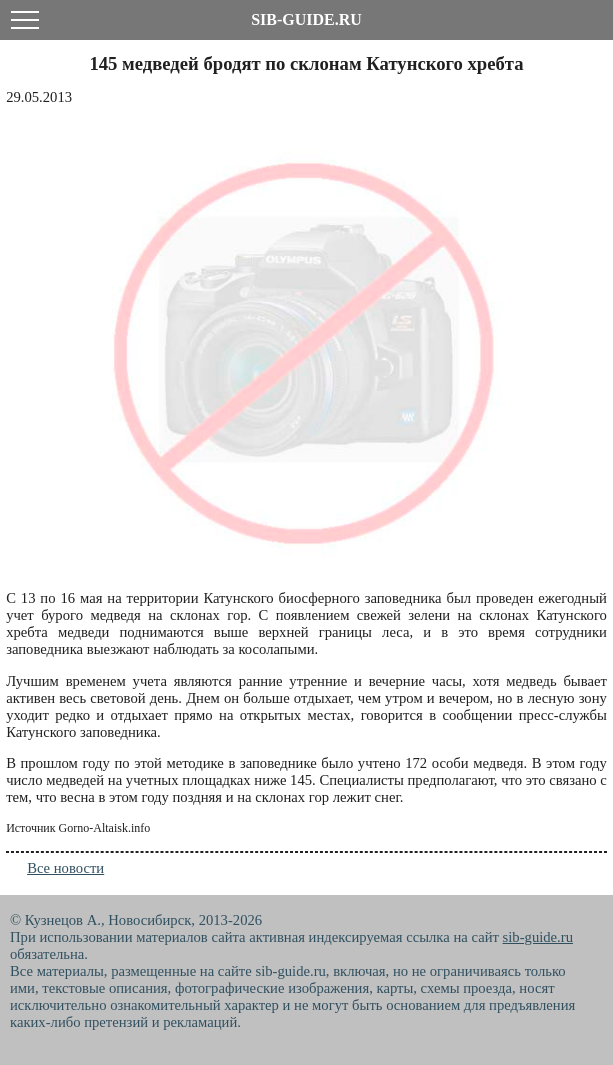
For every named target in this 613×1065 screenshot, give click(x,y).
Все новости (65, 868)
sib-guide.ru (538, 937)
